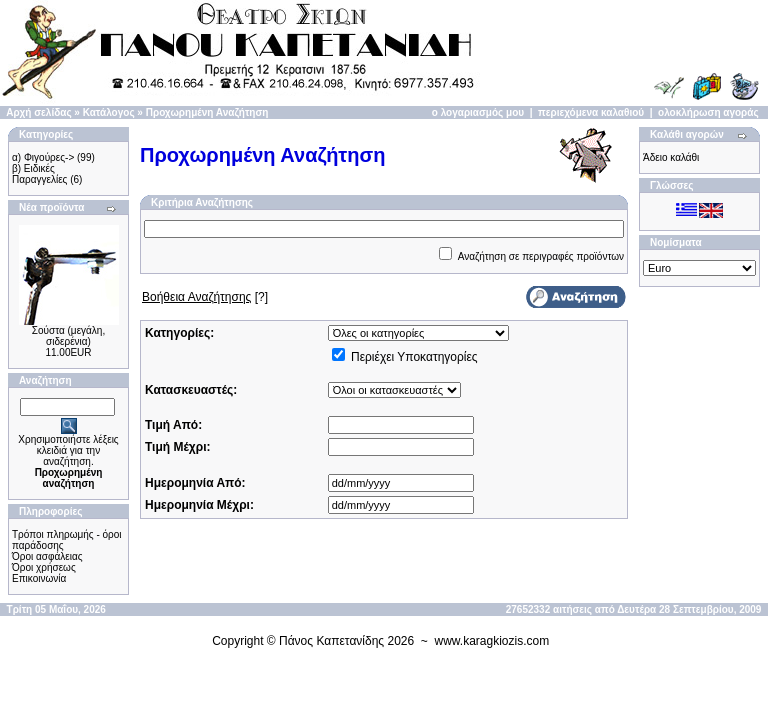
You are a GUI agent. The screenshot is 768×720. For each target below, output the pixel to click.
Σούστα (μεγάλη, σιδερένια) (68, 336)
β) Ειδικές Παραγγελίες (39, 174)
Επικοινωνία (39, 578)
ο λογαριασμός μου (478, 112)
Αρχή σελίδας (38, 112)
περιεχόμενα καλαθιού (591, 112)
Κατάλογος (109, 112)
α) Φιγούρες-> (43, 157)
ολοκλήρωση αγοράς (708, 112)
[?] (205, 297)
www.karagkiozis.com (492, 641)
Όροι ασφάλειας (47, 556)
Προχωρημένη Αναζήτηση (207, 112)
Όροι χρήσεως (44, 567)
